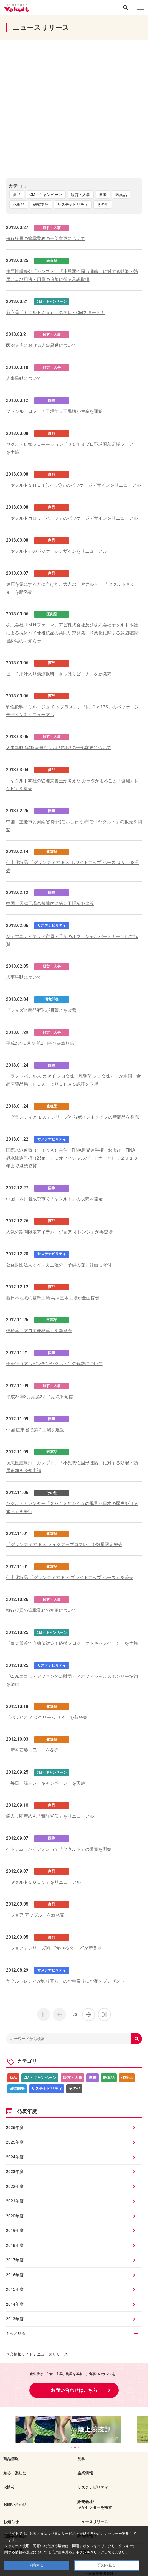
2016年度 (15, 2274)
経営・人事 (80, 194)
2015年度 (15, 2289)
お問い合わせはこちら (74, 2390)
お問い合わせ (14, 2504)
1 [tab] (71, 2447)
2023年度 (15, 2171)
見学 (81, 2459)
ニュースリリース (92, 2522)
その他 (102, 204)
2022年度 (15, 2186)
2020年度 (15, 2216)
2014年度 (15, 2304)
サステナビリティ (72, 204)
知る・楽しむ (14, 2473)
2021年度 (15, 2201)
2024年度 (15, 2157)
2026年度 (15, 2127)
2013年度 (15, 2318)
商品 (17, 194)
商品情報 (11, 2459)
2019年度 (15, 2230)
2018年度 (15, 2245)
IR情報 (9, 2487)
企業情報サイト (19, 2354)
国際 (103, 194)
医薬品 (121, 194)
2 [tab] (75, 2447)
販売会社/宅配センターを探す (94, 2504)
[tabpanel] (74, 2429)
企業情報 (85, 2473)
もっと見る (15, 2333)
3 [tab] (79, 2447)
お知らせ (11, 2522)
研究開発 (41, 204)
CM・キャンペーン (45, 194)
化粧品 (18, 204)
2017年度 (15, 2260)
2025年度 (15, 2142)
